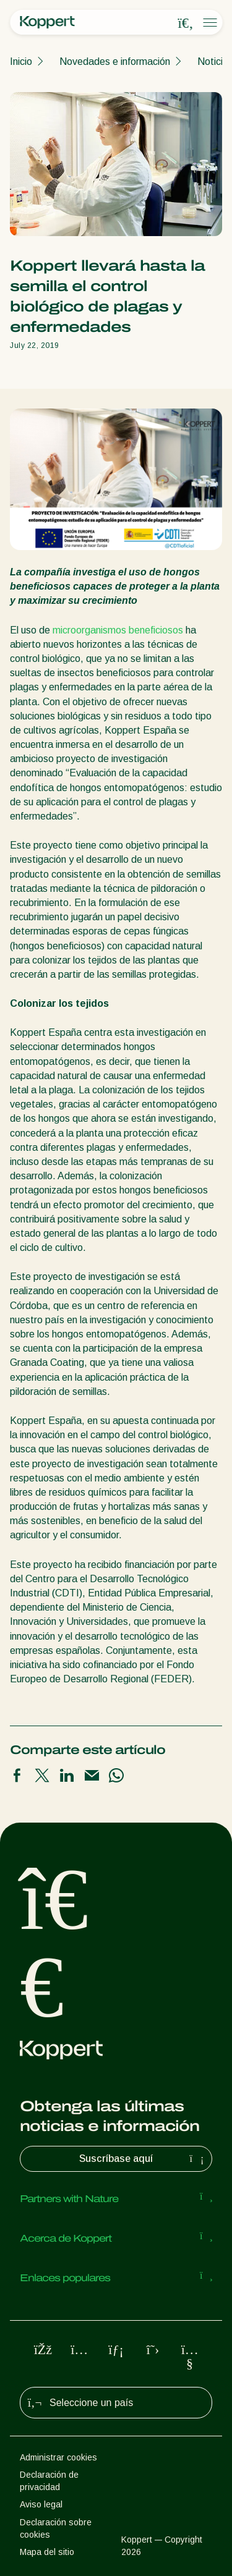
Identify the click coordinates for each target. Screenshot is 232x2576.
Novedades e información (114, 61)
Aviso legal (41, 2504)
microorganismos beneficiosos (118, 630)
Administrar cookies (58, 2457)
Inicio (21, 61)
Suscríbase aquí (143, 2159)
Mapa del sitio (47, 2552)
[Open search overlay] (185, 23)
